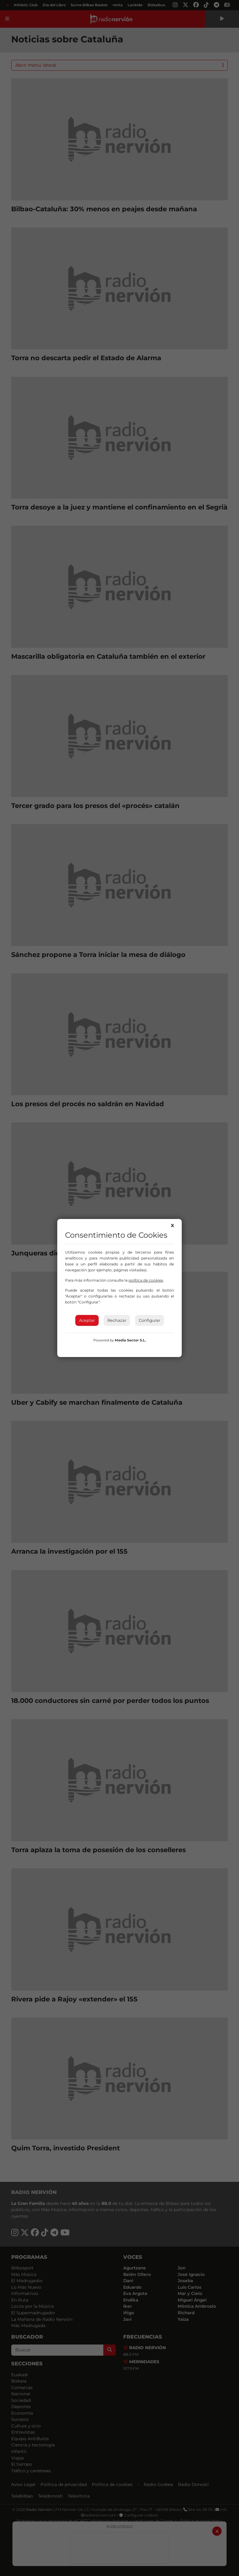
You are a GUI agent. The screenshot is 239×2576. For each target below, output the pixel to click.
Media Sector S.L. (130, 1340)
